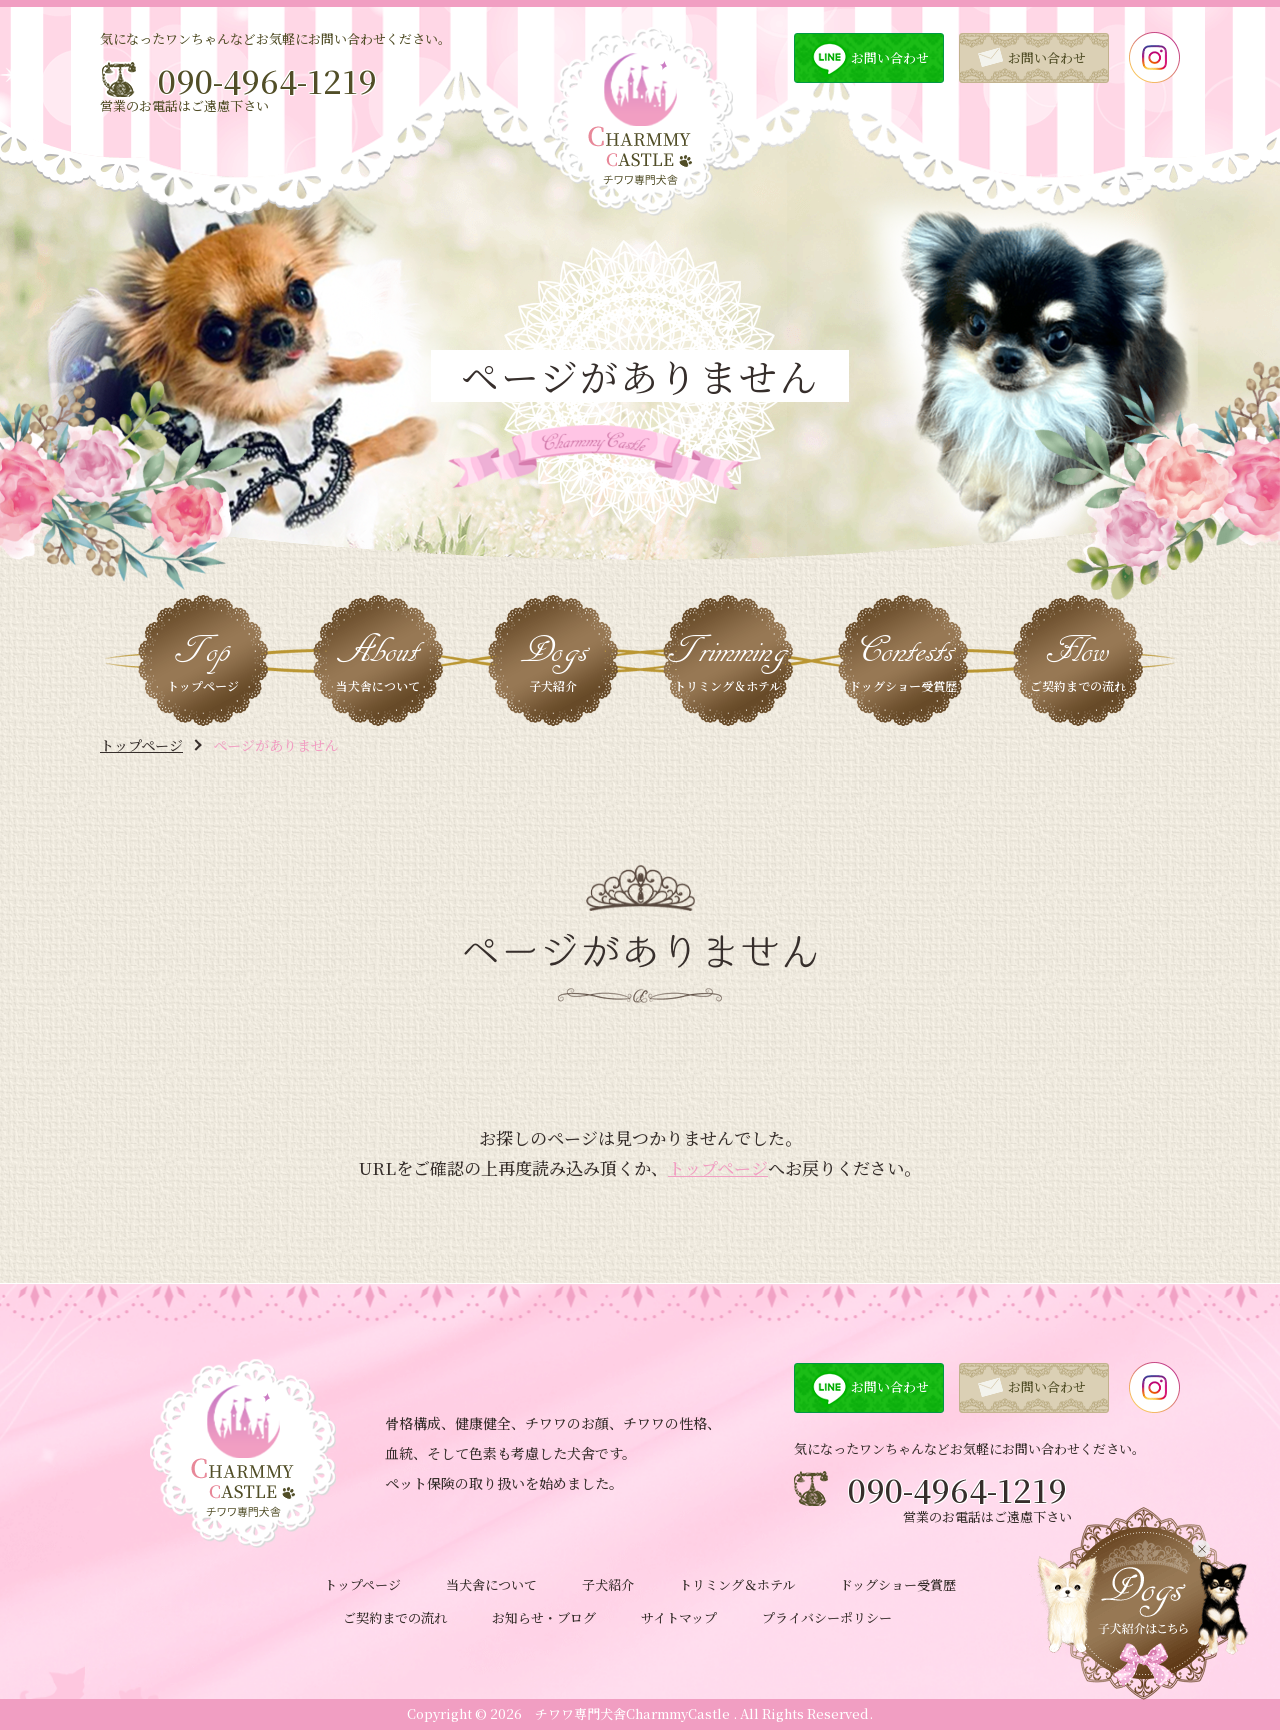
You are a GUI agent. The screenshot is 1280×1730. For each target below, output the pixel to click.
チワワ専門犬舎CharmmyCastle (632, 1713)
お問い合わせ (890, 57)
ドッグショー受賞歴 (898, 1584)
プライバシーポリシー (827, 1617)
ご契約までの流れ (395, 1617)
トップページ (141, 745)
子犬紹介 (608, 1584)
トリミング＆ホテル (737, 1584)
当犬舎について (491, 1584)
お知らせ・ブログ (544, 1617)
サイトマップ (679, 1617)
